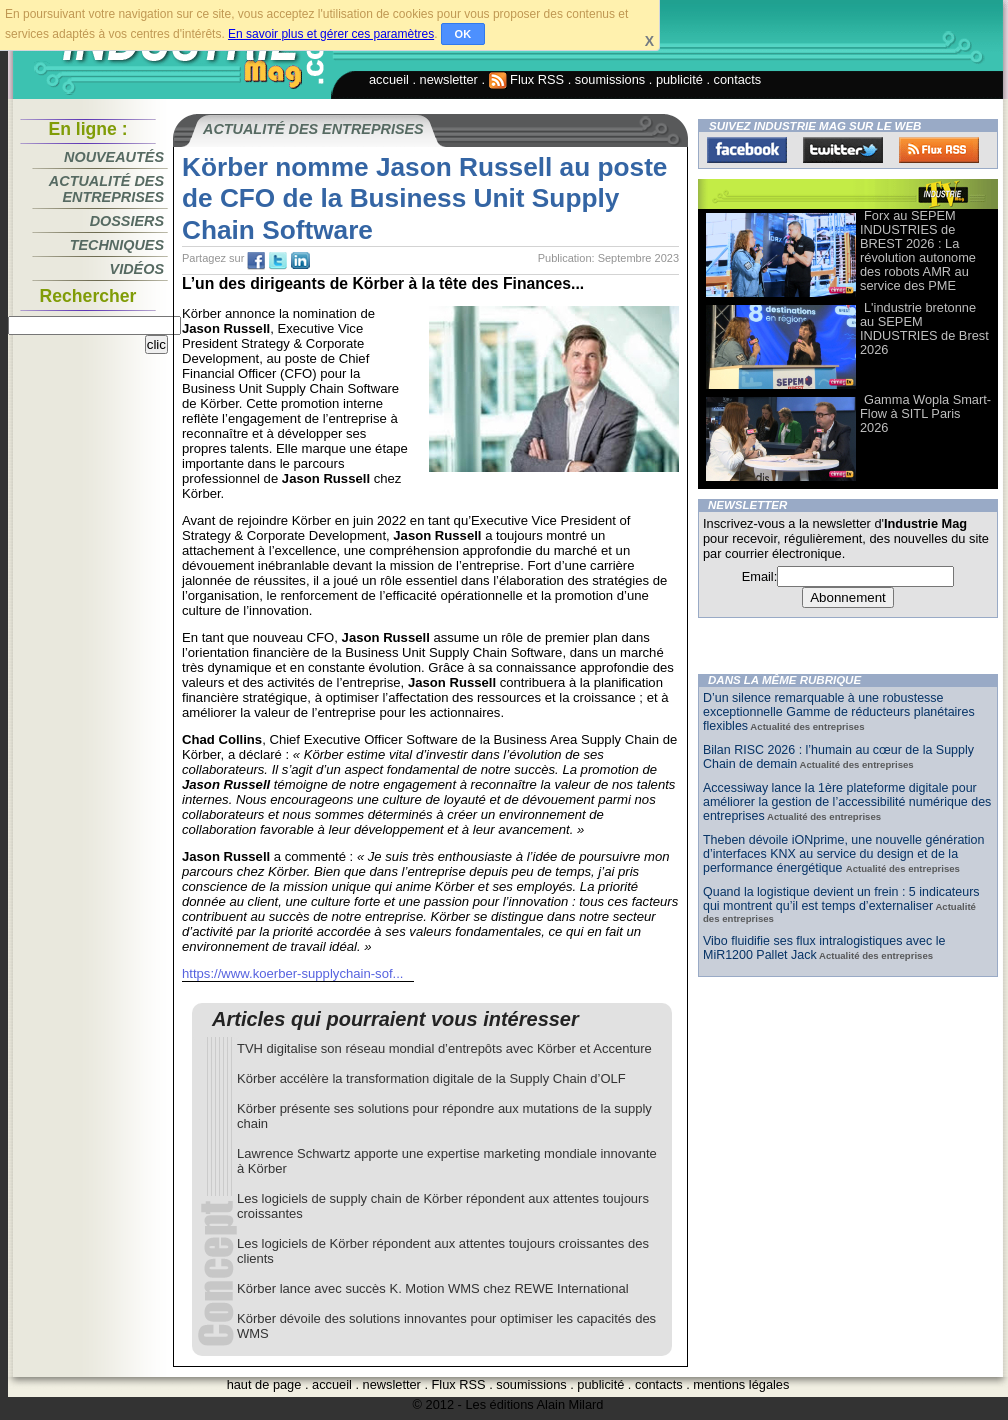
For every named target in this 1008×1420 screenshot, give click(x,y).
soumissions (610, 79)
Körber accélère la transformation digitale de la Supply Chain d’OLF (431, 1078)
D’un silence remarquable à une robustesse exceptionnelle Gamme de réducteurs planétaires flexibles (839, 712)
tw (278, 261)
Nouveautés (114, 157)
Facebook (747, 150)
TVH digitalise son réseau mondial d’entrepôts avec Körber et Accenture (444, 1048)
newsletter (449, 79)
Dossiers (127, 221)
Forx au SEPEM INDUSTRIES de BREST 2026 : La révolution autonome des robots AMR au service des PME (918, 250)
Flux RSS (527, 79)
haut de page (264, 1384)
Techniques (117, 245)
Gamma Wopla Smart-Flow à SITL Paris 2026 (925, 413)
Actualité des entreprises (106, 189)
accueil (389, 79)
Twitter (843, 150)
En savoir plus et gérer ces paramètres (331, 34)
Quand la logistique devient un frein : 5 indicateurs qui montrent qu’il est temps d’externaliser (841, 899)
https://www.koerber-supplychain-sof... (293, 973)
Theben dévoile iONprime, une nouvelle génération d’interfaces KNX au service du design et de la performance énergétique (843, 854)
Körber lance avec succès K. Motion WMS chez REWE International (433, 1288)
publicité (679, 79)
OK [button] (463, 34)
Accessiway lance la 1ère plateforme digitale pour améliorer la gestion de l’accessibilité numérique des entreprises (847, 802)
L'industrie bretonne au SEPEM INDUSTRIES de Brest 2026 (924, 328)
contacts (738, 79)
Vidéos (137, 269)
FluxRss (939, 150)
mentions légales (741, 1384)
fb (256, 261)
